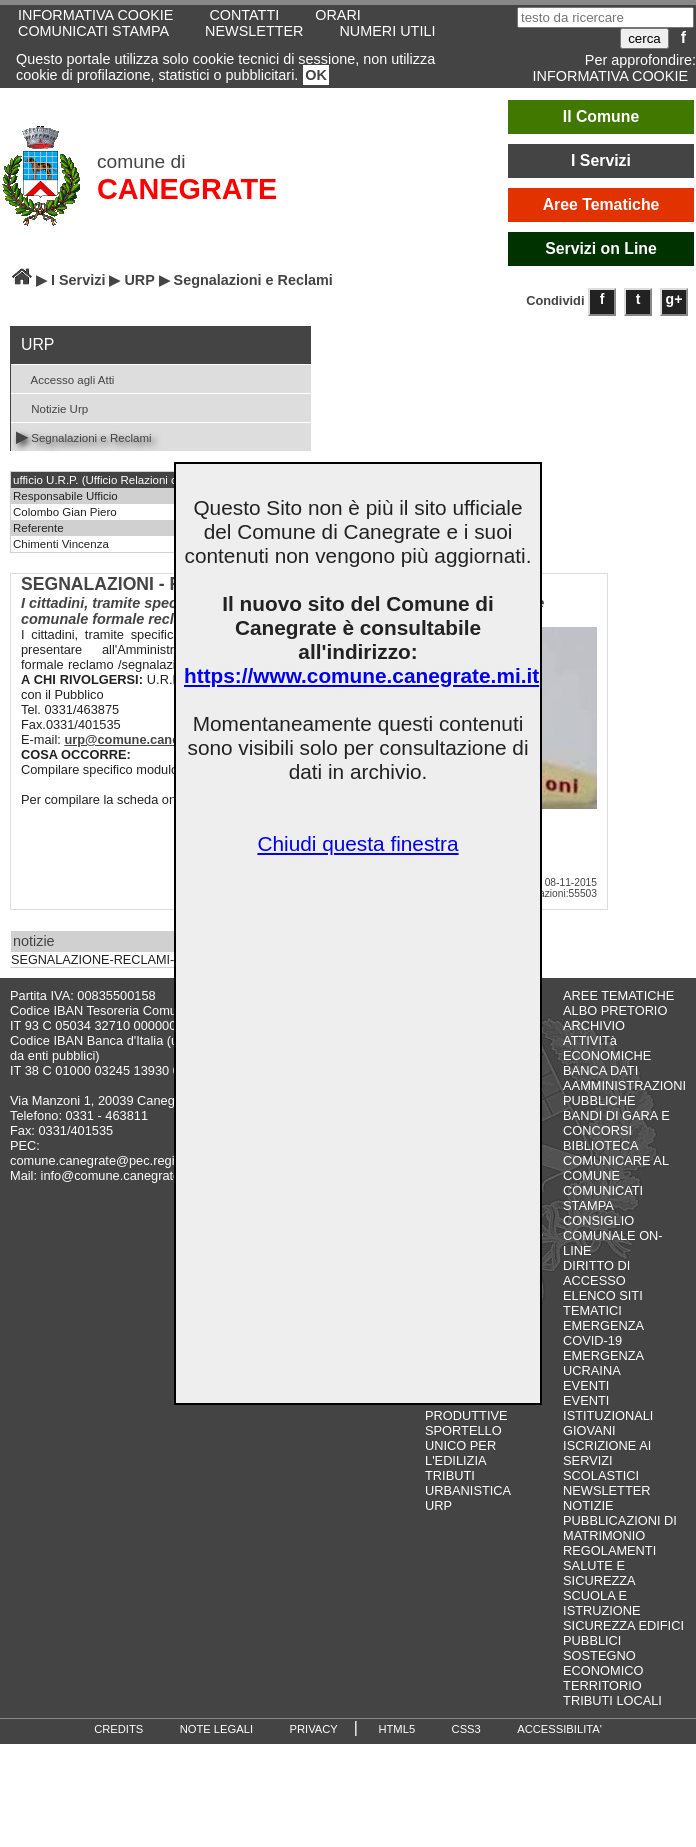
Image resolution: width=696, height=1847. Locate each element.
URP (139, 280)
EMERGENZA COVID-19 (603, 1333)
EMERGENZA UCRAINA (603, 1363)
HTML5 (396, 1729)
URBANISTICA (468, 1490)
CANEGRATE (187, 189)
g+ (674, 299)
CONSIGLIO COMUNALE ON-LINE (613, 1235)
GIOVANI (589, 1430)
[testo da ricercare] (605, 17)
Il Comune (601, 116)
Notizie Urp (52, 407)
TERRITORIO (602, 1685)
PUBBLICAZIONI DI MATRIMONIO (620, 1528)
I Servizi (601, 160)
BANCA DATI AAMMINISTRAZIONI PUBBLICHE (624, 1085)
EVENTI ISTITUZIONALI (608, 1408)
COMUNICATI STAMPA (93, 31)
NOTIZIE (588, 1505)
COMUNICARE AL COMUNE (615, 1168)
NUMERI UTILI (387, 31)
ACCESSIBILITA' (559, 1729)
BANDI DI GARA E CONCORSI (616, 1123)
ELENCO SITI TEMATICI (603, 1303)
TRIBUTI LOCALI (612, 1700)
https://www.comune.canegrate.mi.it (361, 675)
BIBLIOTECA (600, 1145)
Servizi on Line (601, 248)
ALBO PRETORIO (615, 1010)
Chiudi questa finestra (357, 843)
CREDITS (118, 1729)
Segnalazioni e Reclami (84, 436)
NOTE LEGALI (216, 1729)
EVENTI (586, 1385)
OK (316, 75)
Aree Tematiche (601, 204)
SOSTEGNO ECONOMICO (603, 1663)
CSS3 (466, 1729)
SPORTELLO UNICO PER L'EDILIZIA (463, 1445)
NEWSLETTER (254, 31)
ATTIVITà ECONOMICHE (607, 1048)
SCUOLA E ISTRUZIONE (602, 1603)
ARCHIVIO (594, 1025)
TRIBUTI (450, 1475)
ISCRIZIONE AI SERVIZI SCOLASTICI (607, 1460)
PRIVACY (314, 1729)
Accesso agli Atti (65, 378)
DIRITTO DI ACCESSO (596, 1273)
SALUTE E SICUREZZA (599, 1573)
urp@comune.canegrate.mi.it (152, 739)
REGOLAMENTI (609, 1550)
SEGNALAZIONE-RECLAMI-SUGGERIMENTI (141, 960)
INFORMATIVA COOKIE (610, 76)
